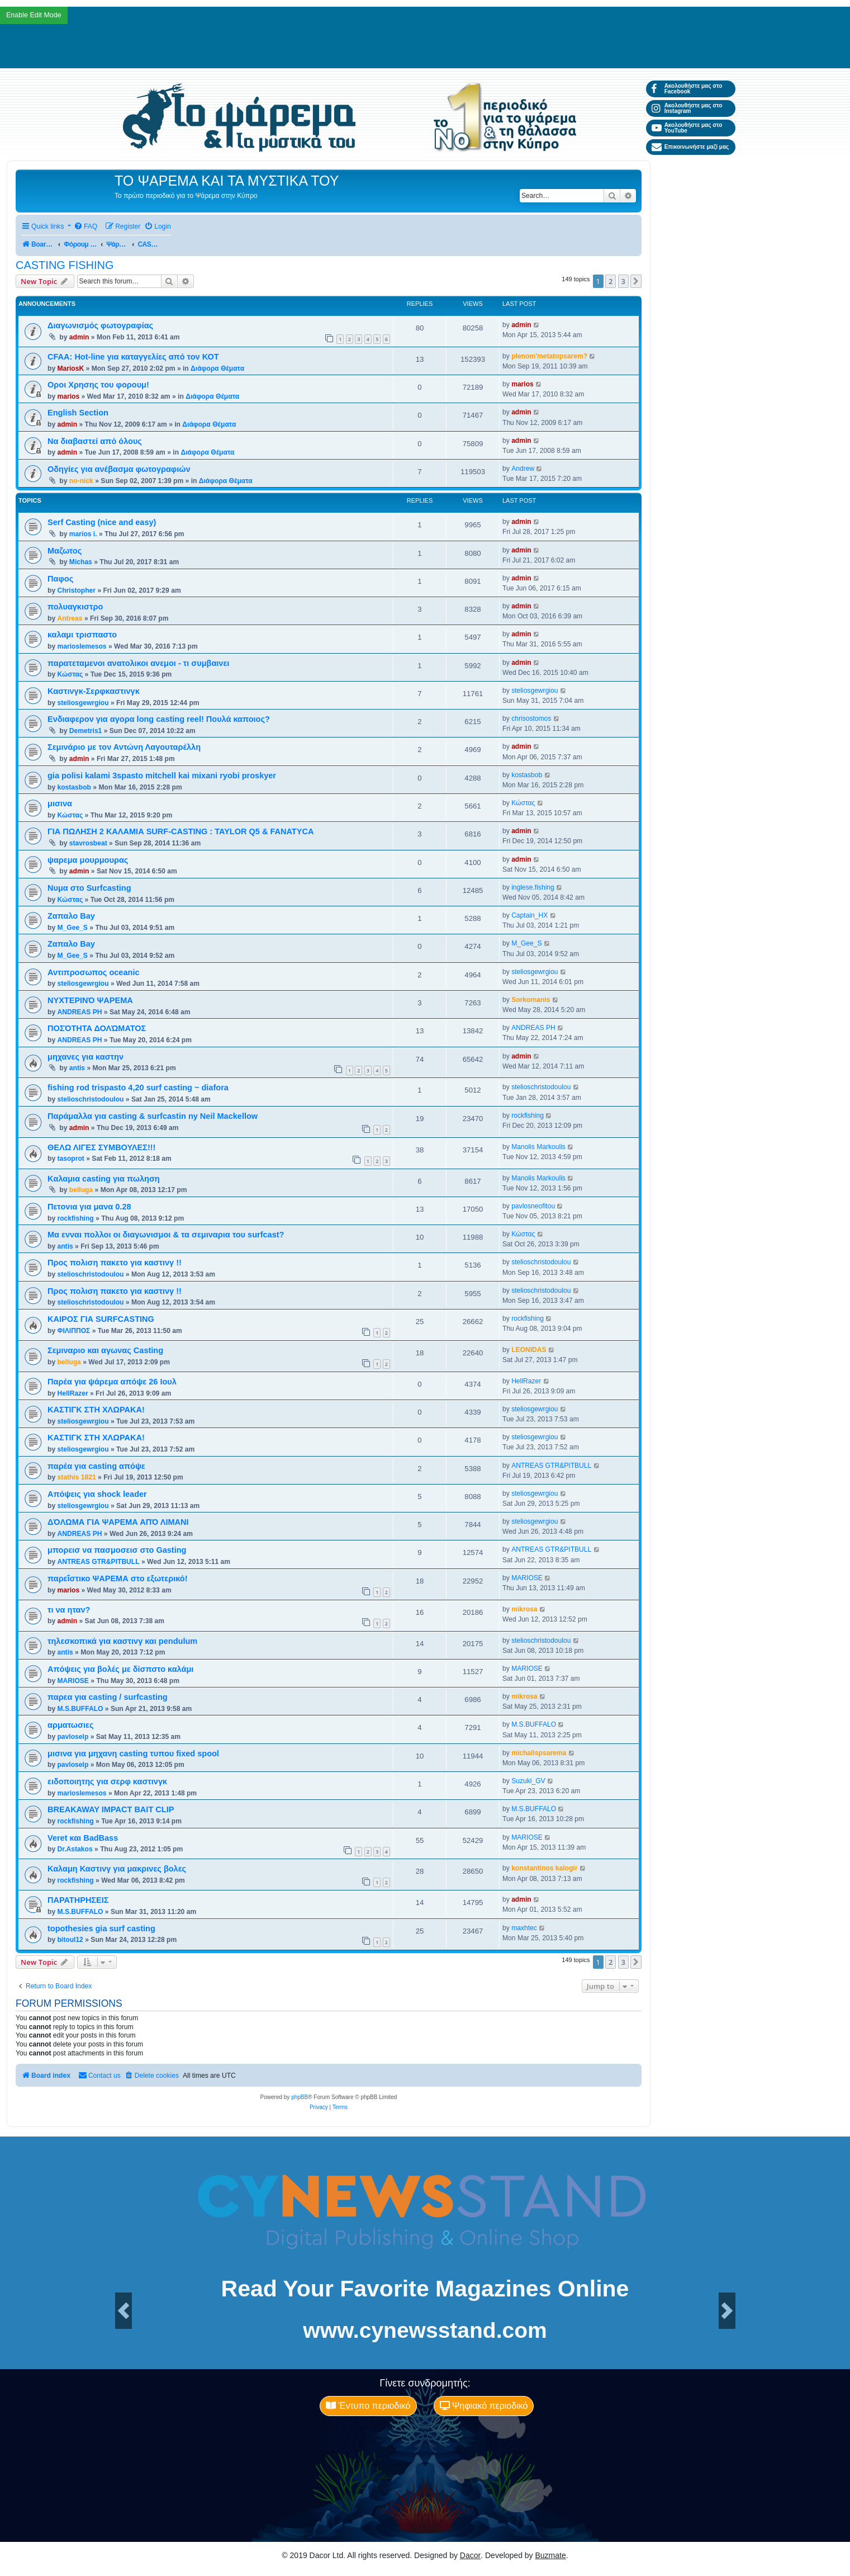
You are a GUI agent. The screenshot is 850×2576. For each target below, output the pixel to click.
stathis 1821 (76, 1477)
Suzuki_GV (528, 1781)
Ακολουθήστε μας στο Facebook (687, 88)
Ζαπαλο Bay (71, 915)
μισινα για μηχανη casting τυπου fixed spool (133, 1753)
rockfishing (527, 1115)
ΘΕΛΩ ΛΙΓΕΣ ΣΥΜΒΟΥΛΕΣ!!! (101, 1147)
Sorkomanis (530, 1000)
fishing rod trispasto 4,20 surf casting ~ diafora (138, 1087)
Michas (80, 562)
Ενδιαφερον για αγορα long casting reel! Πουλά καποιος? (159, 719)
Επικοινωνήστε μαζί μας (690, 147)
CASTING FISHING (65, 265)
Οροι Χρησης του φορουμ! (98, 384)
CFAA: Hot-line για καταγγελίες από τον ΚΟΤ (133, 356)
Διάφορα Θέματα (217, 368)
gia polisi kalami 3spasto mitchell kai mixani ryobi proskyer (162, 775)
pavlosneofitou (533, 1206)
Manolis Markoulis (538, 1147)
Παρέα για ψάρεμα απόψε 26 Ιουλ (112, 1381)
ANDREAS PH (79, 1012)
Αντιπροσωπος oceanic (94, 972)
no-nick (81, 481)
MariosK (70, 368)
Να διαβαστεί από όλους (95, 441)
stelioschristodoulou (90, 1099)
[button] (636, 281)
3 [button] (623, 281)
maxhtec (524, 1928)
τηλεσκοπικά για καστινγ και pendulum (122, 1641)
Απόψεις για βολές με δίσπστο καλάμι (120, 1669)
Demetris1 (85, 731)
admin (79, 337)
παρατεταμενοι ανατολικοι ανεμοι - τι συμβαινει (138, 663)
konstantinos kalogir (544, 1868)
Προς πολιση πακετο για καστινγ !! (115, 1262)
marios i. (83, 534)
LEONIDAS (529, 1350)
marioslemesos (81, 646)
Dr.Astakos (74, 1849)
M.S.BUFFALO (80, 1709)
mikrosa (524, 1609)
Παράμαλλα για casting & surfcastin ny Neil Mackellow (153, 1116)
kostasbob (74, 787)
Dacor (470, 2555)
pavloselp (72, 1737)
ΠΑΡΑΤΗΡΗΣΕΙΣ (78, 1900)
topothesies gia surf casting (101, 1928)
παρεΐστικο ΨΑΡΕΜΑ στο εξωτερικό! (118, 1578)
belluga (81, 1190)
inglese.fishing (532, 887)
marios (68, 396)
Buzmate (550, 2555)
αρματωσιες (70, 1725)
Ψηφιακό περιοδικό (484, 2405)
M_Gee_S (72, 928)
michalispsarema (538, 1753)
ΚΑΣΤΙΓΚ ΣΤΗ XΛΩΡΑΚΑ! (96, 1409)
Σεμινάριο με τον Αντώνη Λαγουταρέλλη (124, 747)
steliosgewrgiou (82, 703)
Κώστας (70, 674)
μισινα (60, 803)
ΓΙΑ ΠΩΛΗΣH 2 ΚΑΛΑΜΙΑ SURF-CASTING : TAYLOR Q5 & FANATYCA (181, 831)
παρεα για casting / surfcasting (108, 1697)
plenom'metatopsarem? (549, 356)
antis (77, 1068)
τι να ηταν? (69, 1609)
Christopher (76, 590)
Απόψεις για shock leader (97, 1494)
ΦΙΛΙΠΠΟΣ (73, 1331)
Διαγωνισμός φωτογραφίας (100, 325)
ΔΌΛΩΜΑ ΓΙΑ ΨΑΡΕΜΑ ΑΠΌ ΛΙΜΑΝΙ (118, 1522)
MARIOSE (527, 1578)
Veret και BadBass (83, 1837)
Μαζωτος (65, 550)
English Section (78, 412)
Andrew (522, 468)
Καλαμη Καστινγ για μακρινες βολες (117, 1868)
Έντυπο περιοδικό (368, 2405)
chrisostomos (531, 718)
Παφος (60, 578)
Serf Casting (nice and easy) (102, 522)
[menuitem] (85, 226)
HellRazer (72, 1393)
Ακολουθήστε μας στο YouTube (687, 128)
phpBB (299, 2097)
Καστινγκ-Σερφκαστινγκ (94, 691)
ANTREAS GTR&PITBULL (551, 1465)
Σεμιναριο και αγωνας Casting (105, 1350)
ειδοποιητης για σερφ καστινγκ (107, 1781)
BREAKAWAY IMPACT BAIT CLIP (111, 1809)
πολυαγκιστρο (75, 606)
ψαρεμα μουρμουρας (88, 859)
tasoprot (70, 1158)
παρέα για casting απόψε (96, 1466)
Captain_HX (529, 915)
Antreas (69, 618)
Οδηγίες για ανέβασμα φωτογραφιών (119, 469)
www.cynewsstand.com (425, 2330)
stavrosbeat (88, 843)
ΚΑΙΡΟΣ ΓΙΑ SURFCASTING (101, 1319)
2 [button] (610, 281)
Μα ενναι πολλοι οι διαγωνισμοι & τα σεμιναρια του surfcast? (166, 1234)
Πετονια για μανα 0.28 (89, 1206)
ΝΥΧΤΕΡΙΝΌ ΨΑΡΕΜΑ (90, 1000)
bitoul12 (70, 1940)
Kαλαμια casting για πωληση (104, 1178)
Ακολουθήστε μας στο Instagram (687, 108)
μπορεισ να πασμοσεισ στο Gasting (117, 1549)
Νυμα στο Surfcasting (89, 887)
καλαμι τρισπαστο (82, 634)
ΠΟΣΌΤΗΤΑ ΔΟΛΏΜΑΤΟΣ (97, 1028)
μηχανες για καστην (86, 1056)
